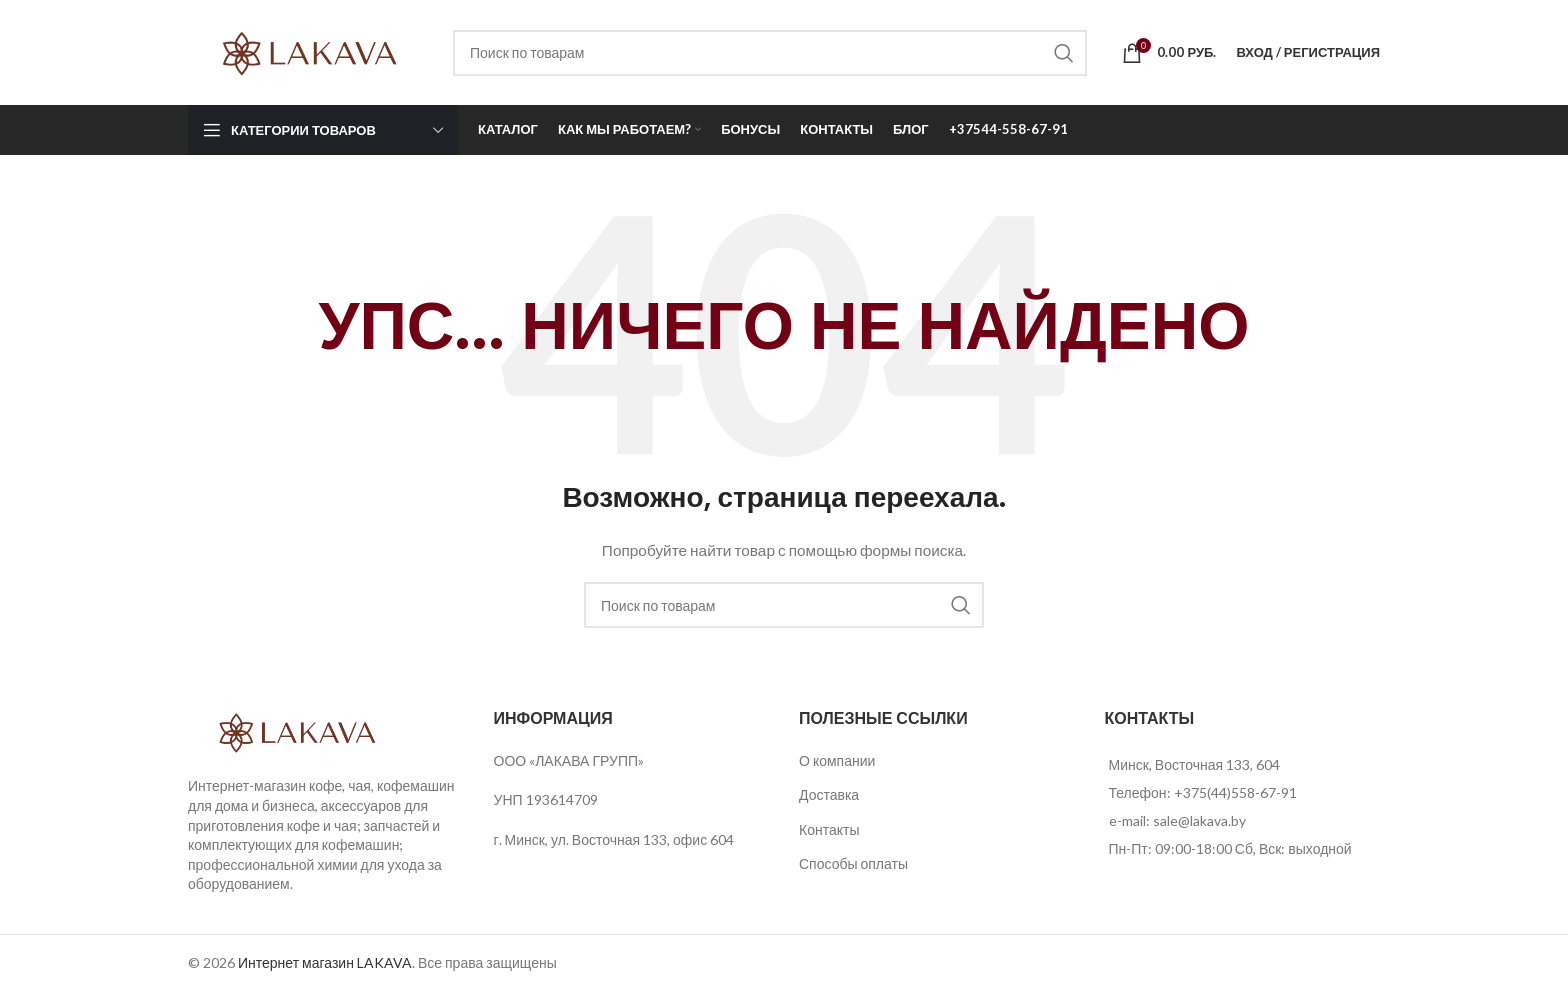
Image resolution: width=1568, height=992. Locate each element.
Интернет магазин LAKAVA (325, 962)
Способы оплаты (853, 863)
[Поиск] (770, 53)
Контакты (829, 829)
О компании (837, 760)
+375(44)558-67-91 (1235, 792)
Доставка (829, 794)
